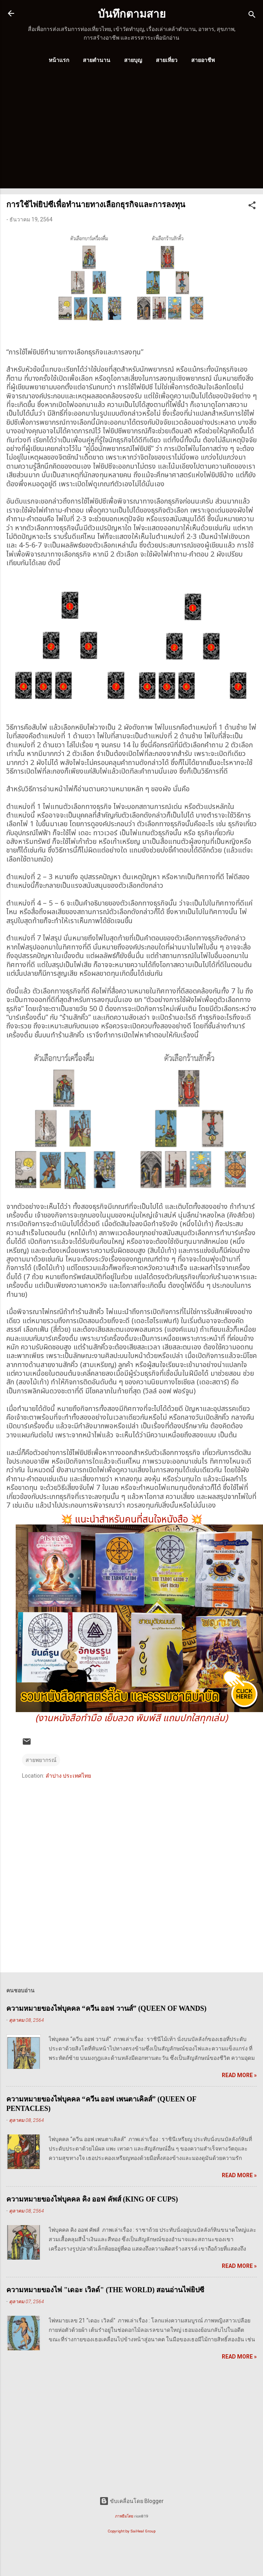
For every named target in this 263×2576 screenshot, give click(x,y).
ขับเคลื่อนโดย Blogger (131, 2501)
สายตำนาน (96, 60)
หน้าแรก (59, 60)
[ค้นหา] (252, 16)
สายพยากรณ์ (41, 1760)
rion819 (141, 2516)
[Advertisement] (125, 133)
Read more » (239, 2075)
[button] (252, 207)
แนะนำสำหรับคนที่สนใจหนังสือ (131, 1520)
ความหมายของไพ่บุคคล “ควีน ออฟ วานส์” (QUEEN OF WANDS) (106, 2008)
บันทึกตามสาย (132, 14)
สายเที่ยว (166, 60)
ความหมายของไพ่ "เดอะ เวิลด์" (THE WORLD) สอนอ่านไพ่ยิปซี (105, 2290)
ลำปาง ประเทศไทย (68, 1776)
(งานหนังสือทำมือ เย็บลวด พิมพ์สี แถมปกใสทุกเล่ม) (131, 1718)
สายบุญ (133, 60)
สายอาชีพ (203, 60)
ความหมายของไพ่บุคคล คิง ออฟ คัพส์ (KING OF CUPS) (92, 2199)
